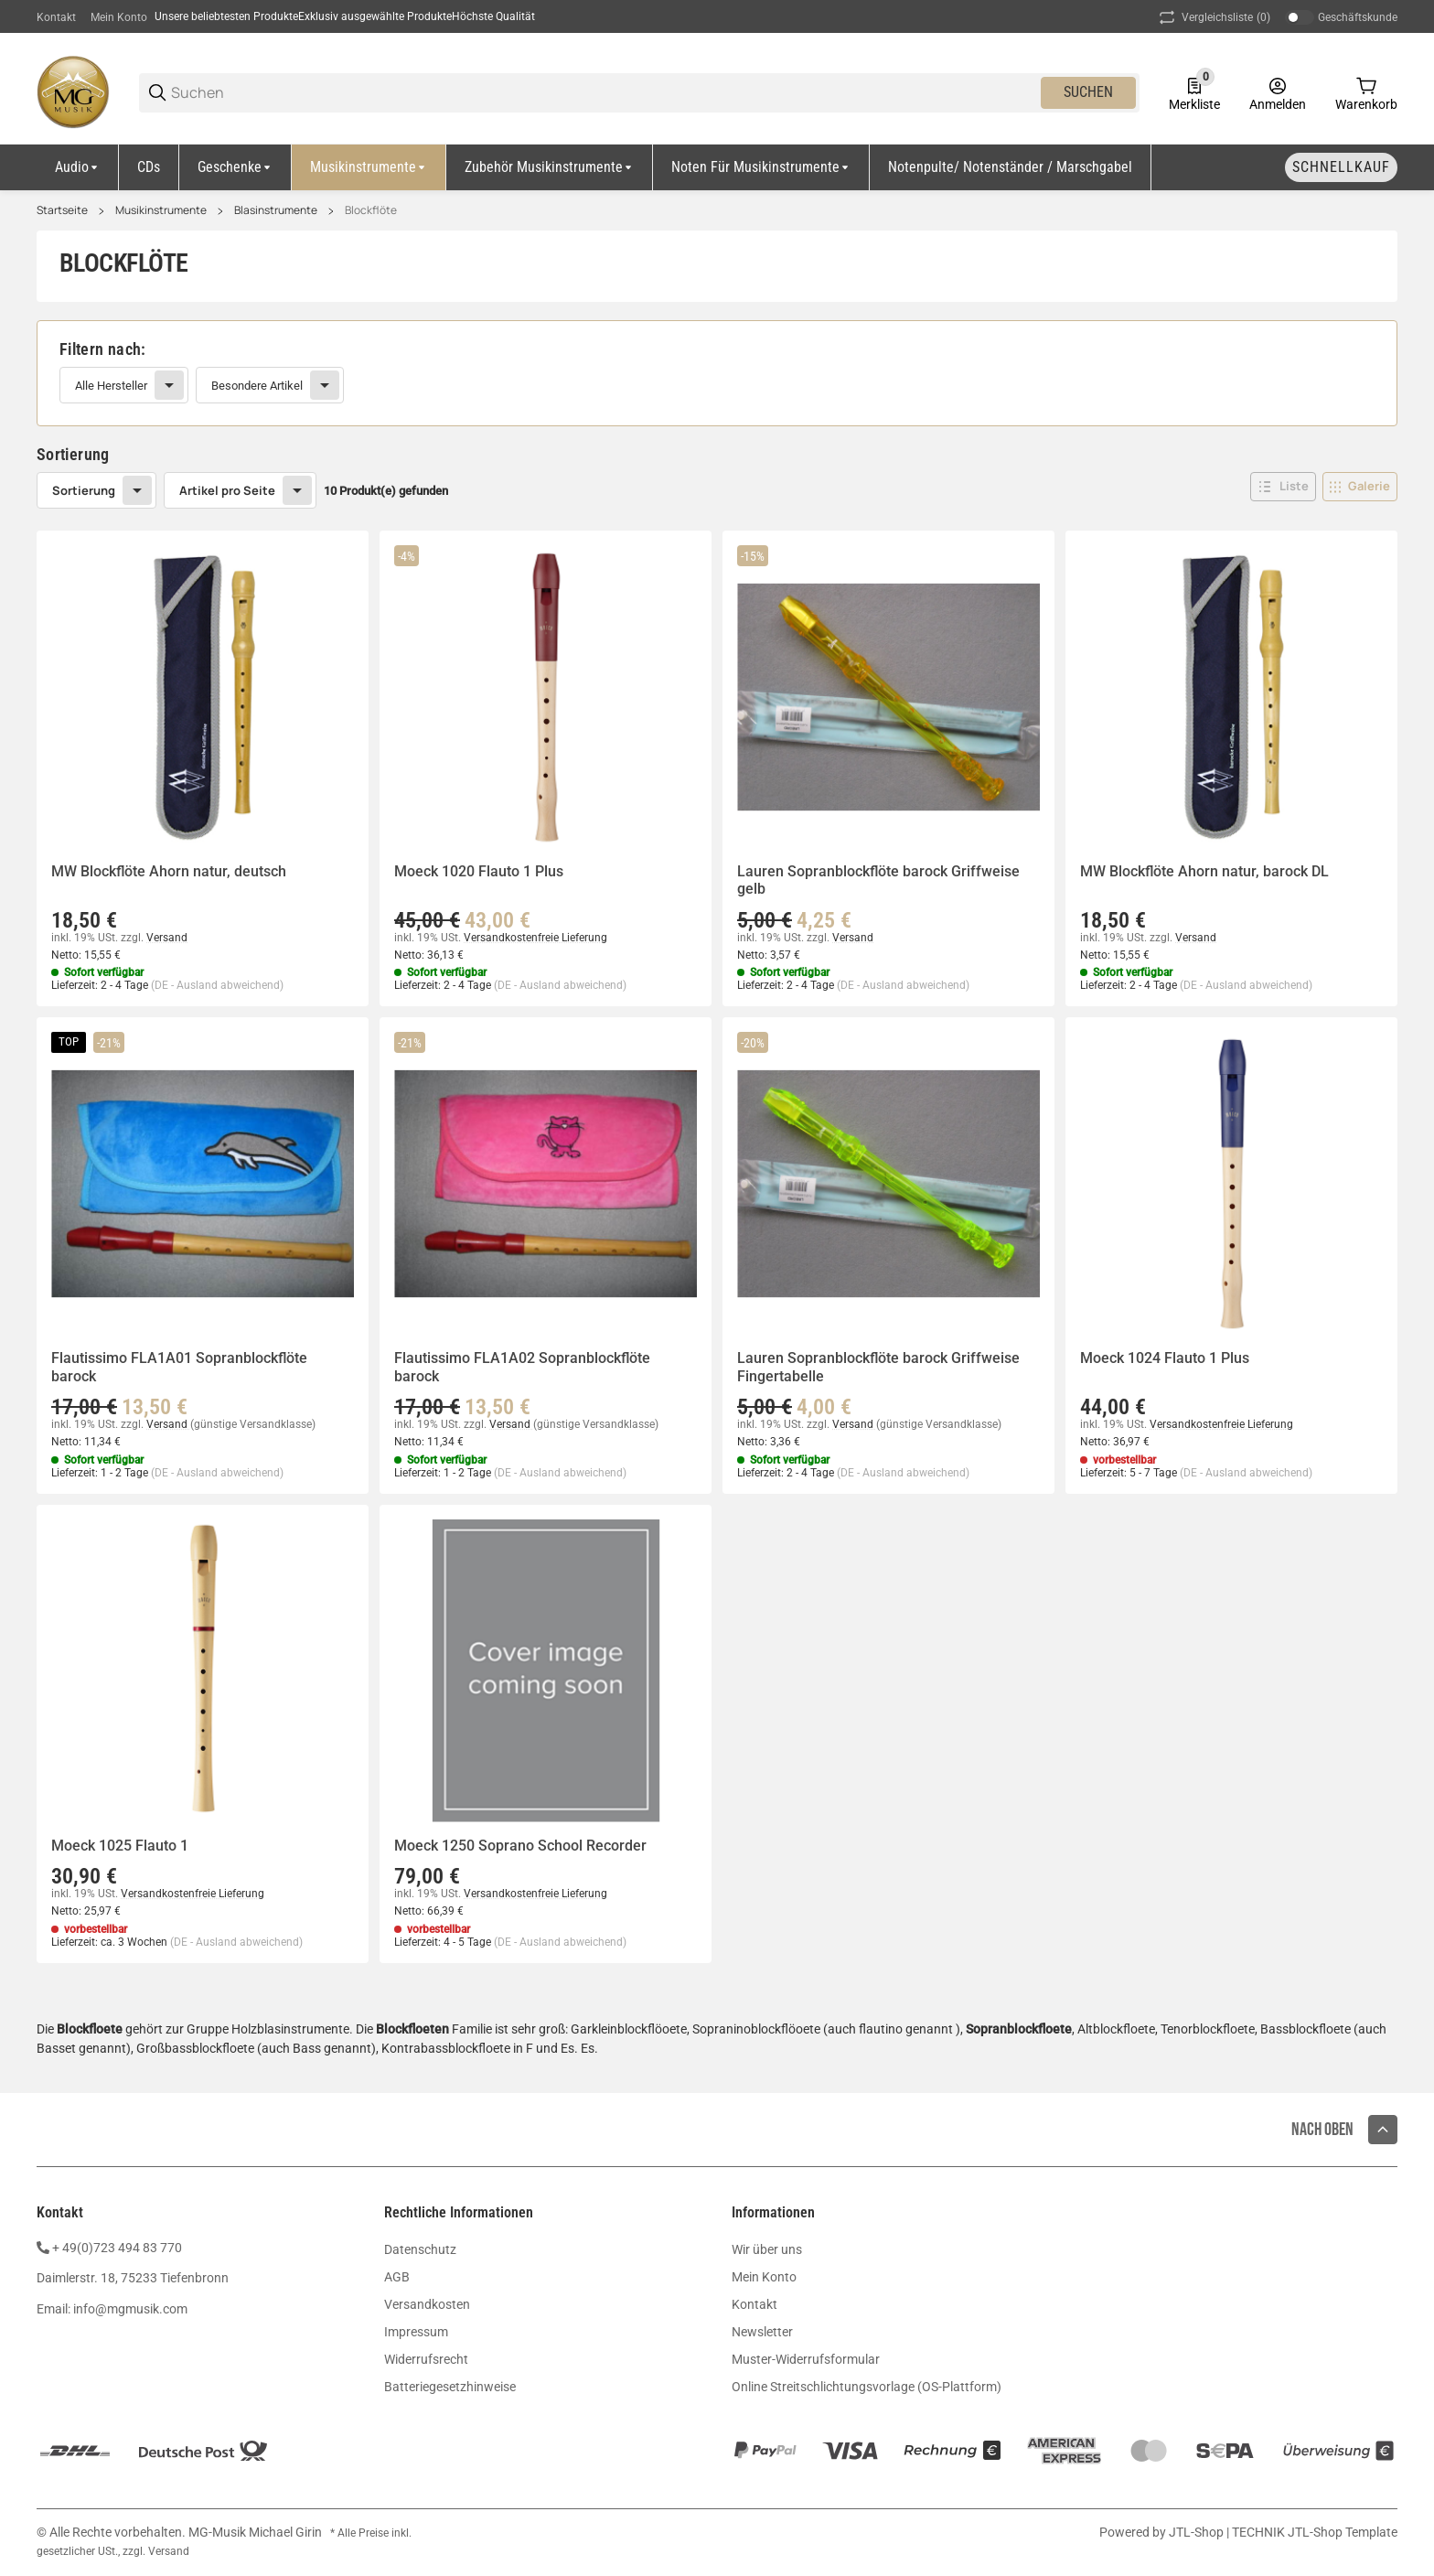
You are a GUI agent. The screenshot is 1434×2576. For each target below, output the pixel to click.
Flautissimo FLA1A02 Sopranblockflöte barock (522, 1366)
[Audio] (78, 167)
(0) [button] (1213, 17)
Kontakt (56, 17)
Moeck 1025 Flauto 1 (119, 1845)
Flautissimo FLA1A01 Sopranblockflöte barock (179, 1366)
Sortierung (83, 490)
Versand (166, 937)
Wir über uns (767, 2249)
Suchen (1088, 92)
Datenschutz (420, 2249)
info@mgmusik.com (130, 2309)
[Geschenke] (235, 167)
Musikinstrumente (161, 210)
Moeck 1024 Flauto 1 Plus (1164, 1358)
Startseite (62, 210)
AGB (397, 2277)
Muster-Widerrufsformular (806, 2359)
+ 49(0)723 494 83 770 (117, 2247)
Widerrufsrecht (426, 2359)
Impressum (416, 2331)
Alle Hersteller (111, 385)
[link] (717, 373)
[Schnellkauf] (1341, 167)
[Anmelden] (1277, 92)
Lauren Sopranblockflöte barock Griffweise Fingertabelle (878, 1366)
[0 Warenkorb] (1366, 92)
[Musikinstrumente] (369, 167)
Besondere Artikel (257, 385)
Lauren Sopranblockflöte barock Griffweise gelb (878, 880)
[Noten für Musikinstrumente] (761, 167)
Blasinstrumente (275, 210)
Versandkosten (427, 2304)
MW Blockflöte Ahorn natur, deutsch (168, 871)
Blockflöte (371, 210)
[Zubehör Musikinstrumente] (549, 167)
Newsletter (762, 2331)
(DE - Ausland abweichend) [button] (217, 985)
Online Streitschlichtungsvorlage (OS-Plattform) (866, 2386)
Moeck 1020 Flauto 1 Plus (478, 871)
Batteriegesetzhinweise (450, 2386)
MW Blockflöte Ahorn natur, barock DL (1204, 871)
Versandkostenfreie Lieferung (535, 937)
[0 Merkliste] (1194, 92)
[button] (1283, 486)
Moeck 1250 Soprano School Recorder (520, 1845)
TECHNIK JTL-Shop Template (1314, 2532)
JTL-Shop (1197, 2532)
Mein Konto (119, 17)
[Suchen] (604, 93)
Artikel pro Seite (227, 490)
